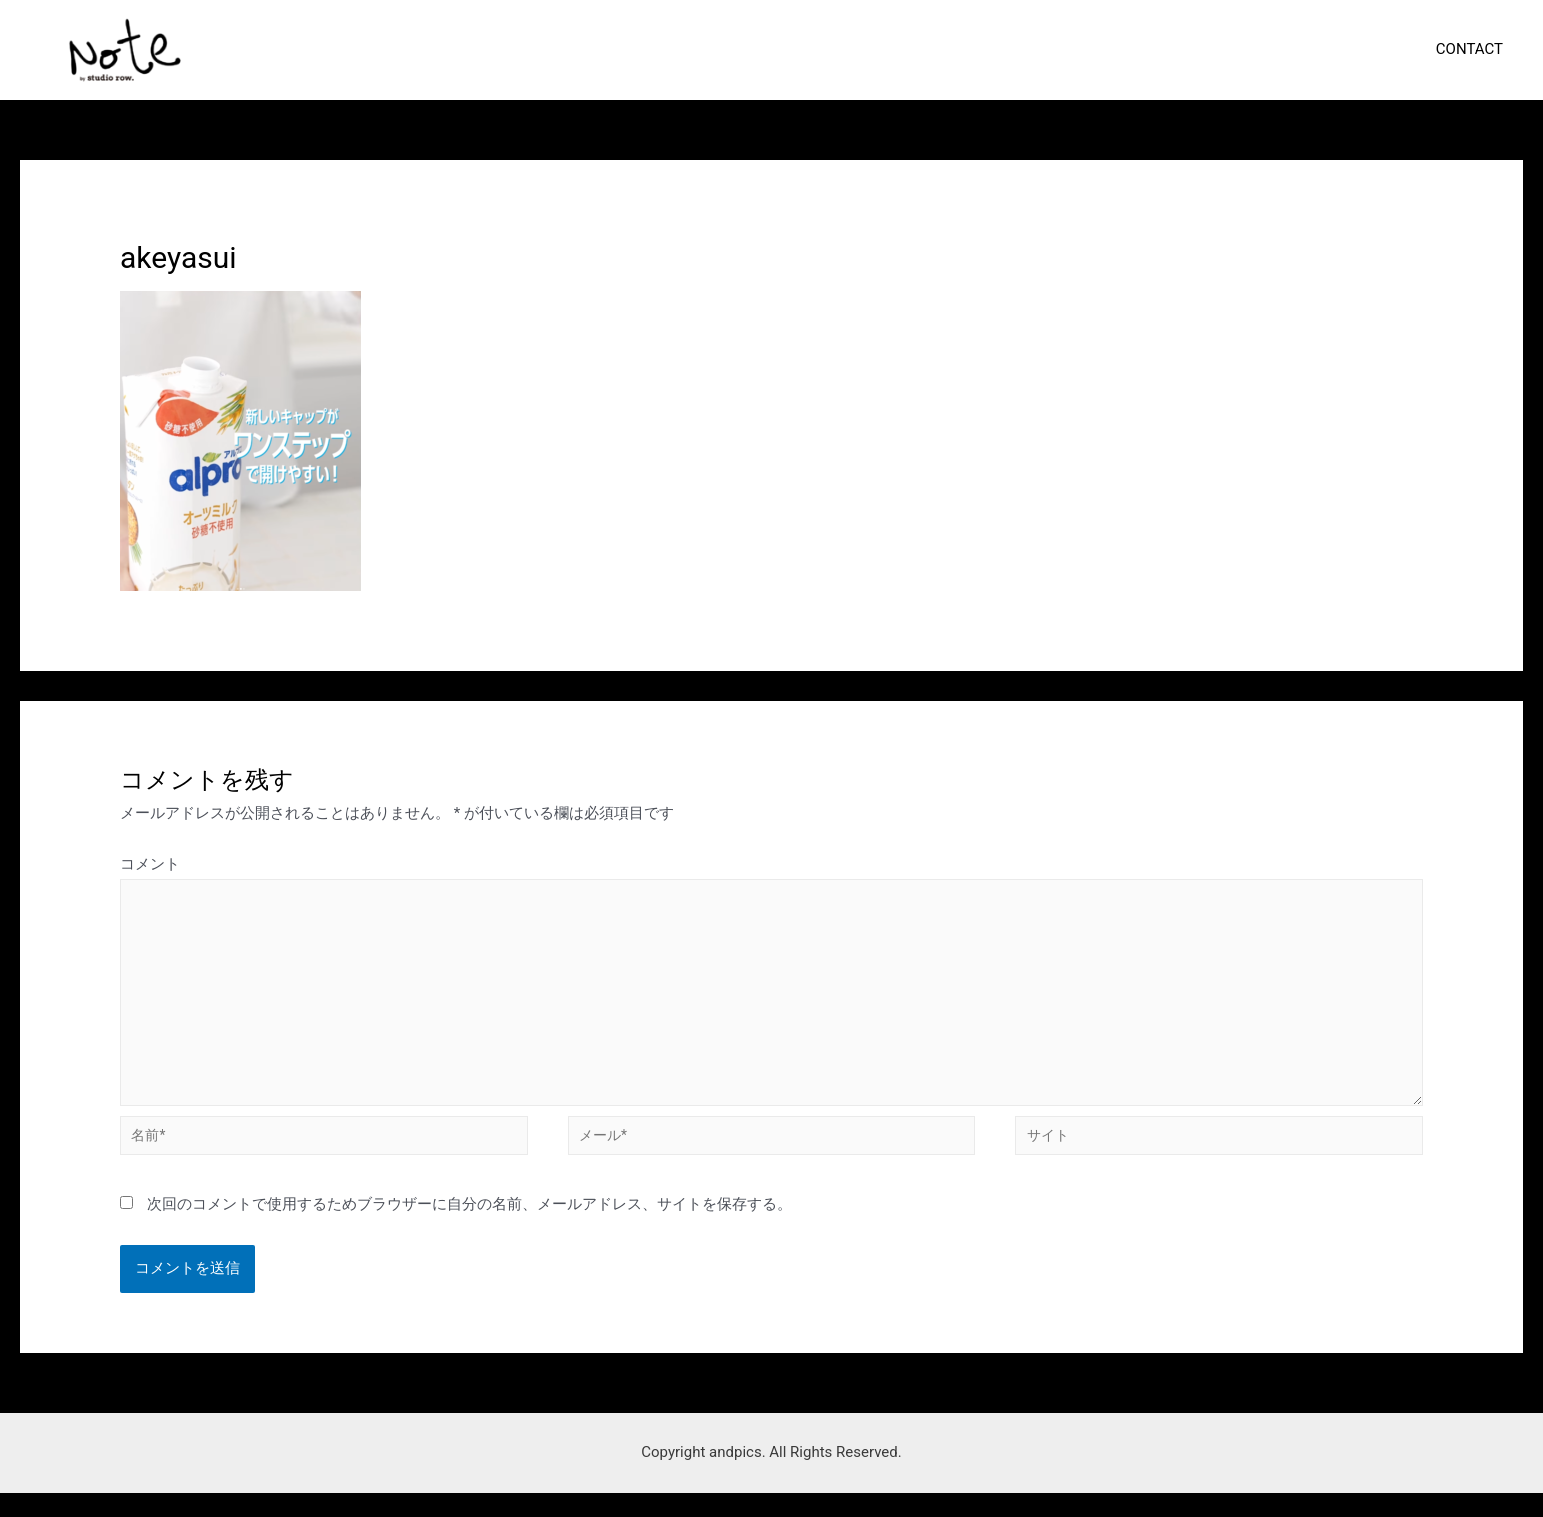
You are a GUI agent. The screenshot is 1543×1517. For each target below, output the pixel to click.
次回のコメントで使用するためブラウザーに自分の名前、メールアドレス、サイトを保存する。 (469, 1228)
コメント (150, 864)
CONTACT (1474, 49)
